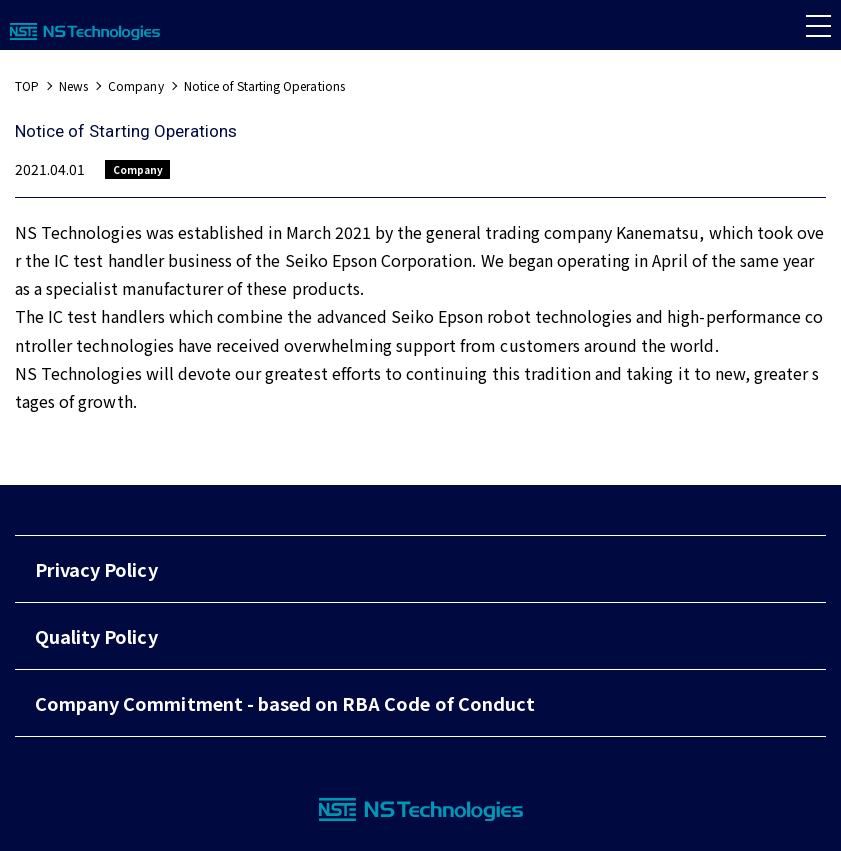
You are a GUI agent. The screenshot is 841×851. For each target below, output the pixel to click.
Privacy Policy (96, 569)
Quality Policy (96, 636)
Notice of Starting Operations (264, 85)
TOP (27, 85)
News (73, 85)
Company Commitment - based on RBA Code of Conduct (285, 703)
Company (135, 85)
